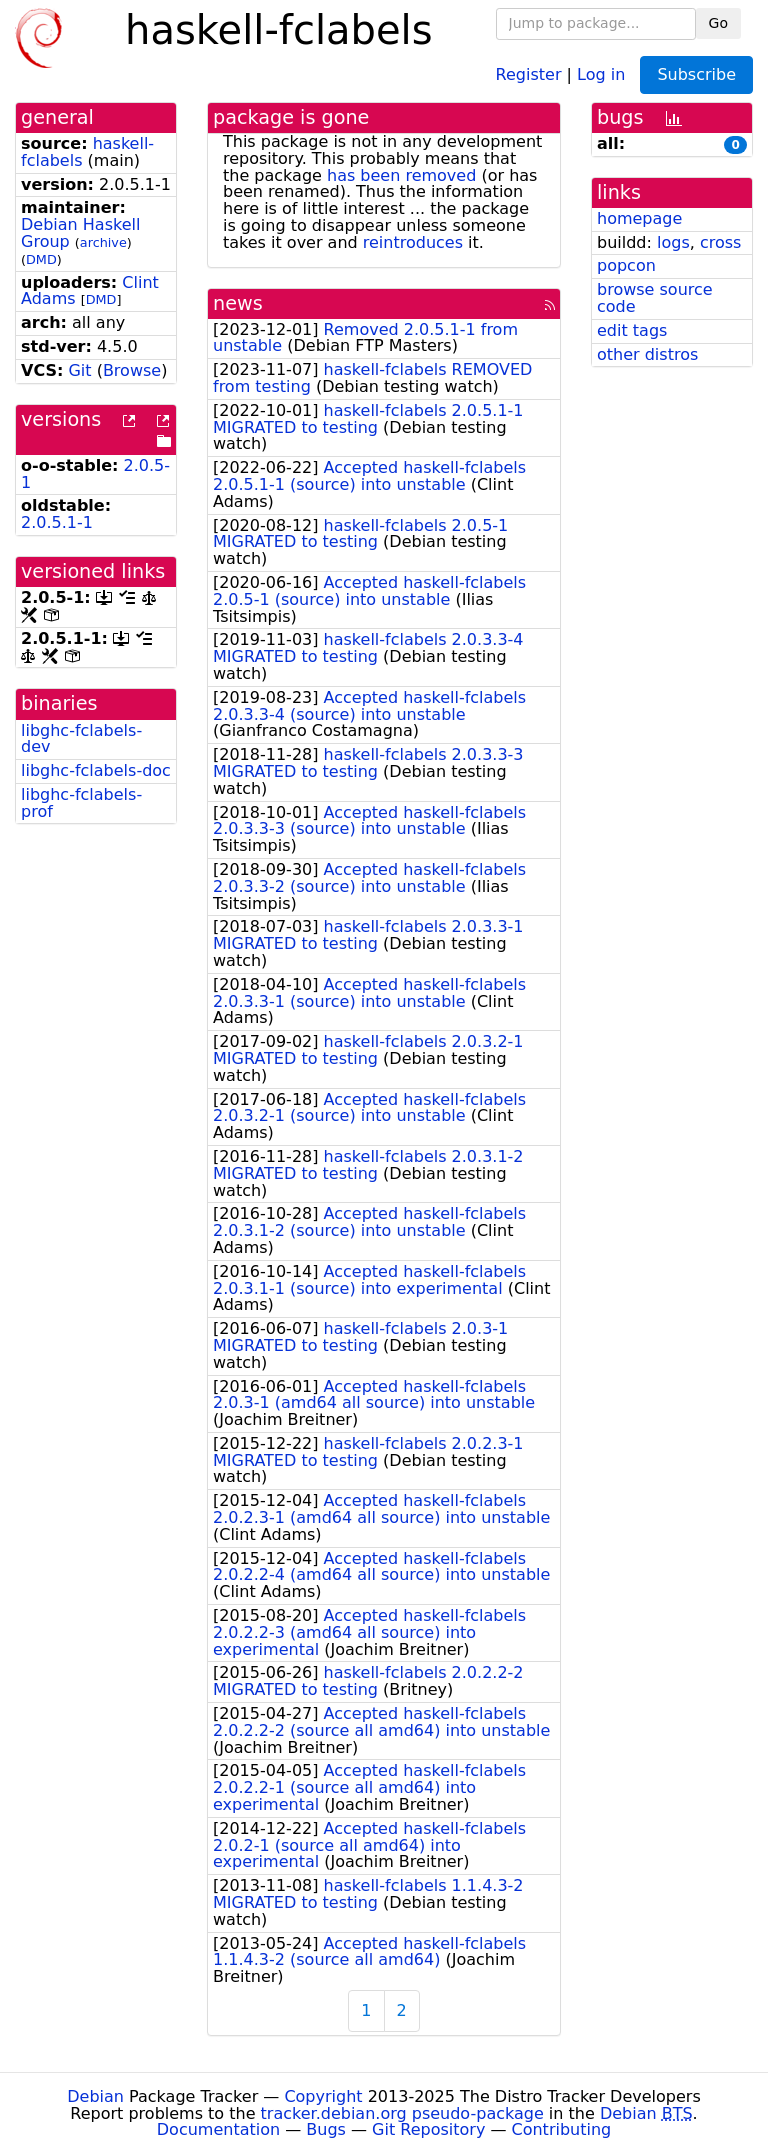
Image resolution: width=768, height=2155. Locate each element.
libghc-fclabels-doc (96, 770)
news (238, 303)
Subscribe (696, 74)
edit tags (632, 330)
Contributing (562, 2129)
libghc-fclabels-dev (81, 739)
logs (673, 242)
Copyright (323, 2096)
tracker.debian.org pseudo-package (402, 2113)
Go (718, 23)
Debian (95, 2096)
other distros (647, 354)
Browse (132, 370)
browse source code (655, 298)
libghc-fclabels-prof (81, 803)
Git (79, 370)
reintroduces (413, 242)
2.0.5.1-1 (57, 522)
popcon (626, 265)
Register (529, 73)
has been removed (401, 175)
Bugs (326, 2129)
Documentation (218, 2129)
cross (720, 242)
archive (103, 242)
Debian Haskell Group (80, 233)
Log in (601, 73)
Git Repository (428, 2129)
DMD (41, 259)
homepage (639, 218)
